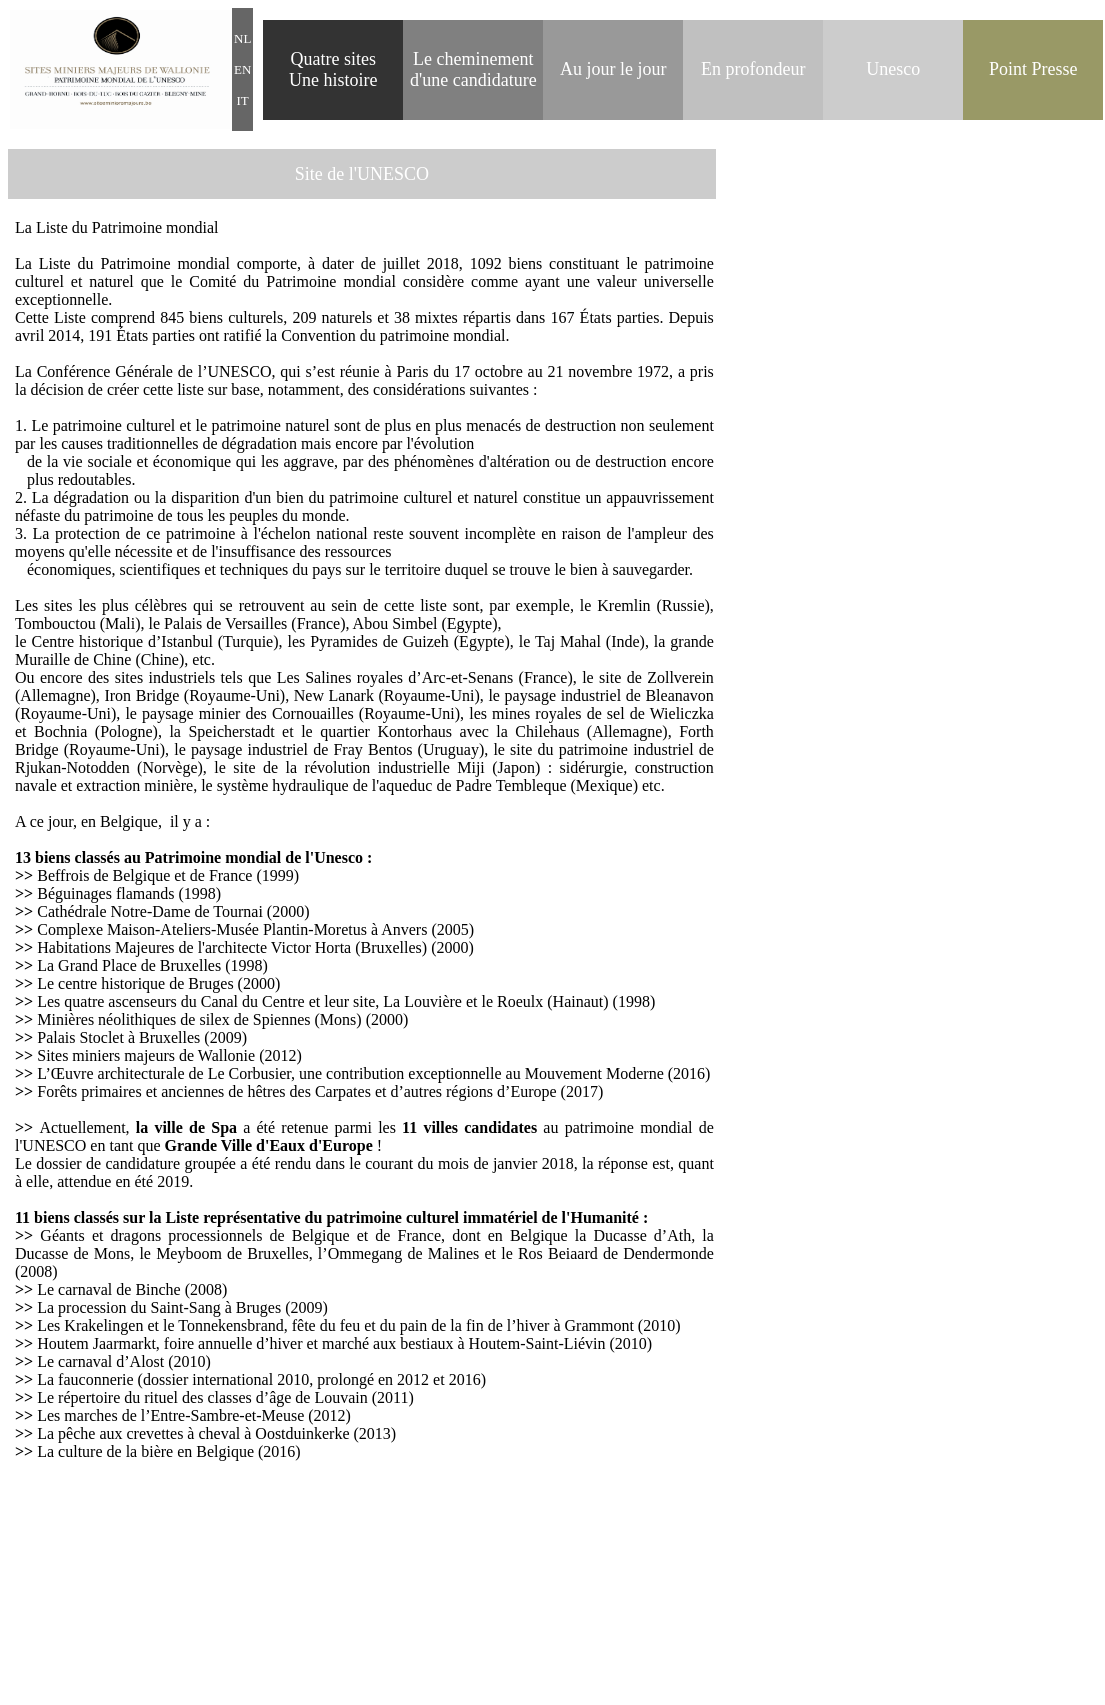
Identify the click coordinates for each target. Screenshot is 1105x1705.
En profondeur (753, 69)
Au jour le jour (613, 69)
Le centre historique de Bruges (135, 983)
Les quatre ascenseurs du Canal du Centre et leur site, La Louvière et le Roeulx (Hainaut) (324, 1001)
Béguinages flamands (105, 893)
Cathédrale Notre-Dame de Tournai (150, 911)
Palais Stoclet (80, 1037)
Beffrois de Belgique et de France (144, 875)
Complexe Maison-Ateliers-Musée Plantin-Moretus (204, 929)
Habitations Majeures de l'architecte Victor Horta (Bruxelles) (232, 947)
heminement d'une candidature (473, 69)
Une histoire (333, 80)
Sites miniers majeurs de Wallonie (146, 1055)
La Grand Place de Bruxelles (129, 965)
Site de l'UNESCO (362, 174)
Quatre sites (333, 59)
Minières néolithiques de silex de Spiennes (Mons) (199, 1019)
